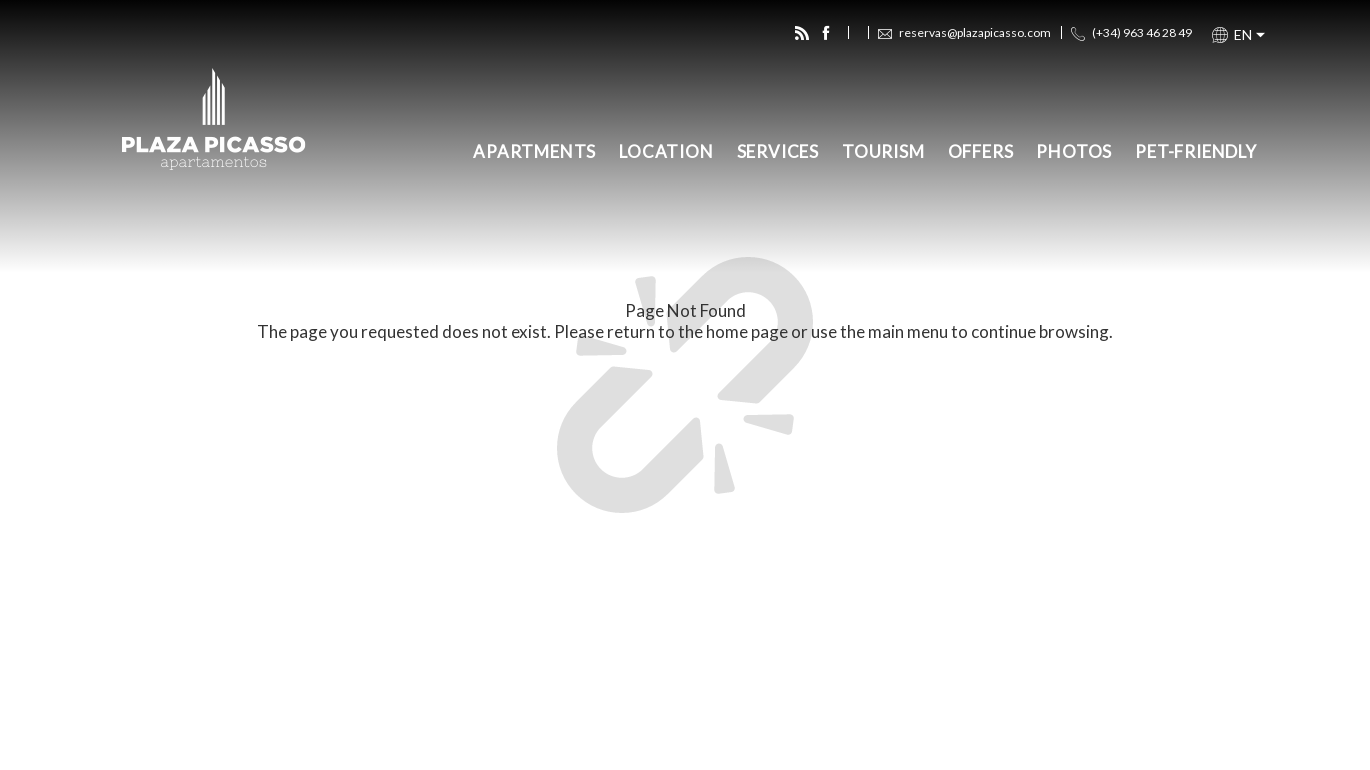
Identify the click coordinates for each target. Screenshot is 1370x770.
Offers (981, 151)
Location (666, 151)
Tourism (883, 151)
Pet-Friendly (1196, 151)
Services (778, 151)
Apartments (534, 151)
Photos (1074, 151)
